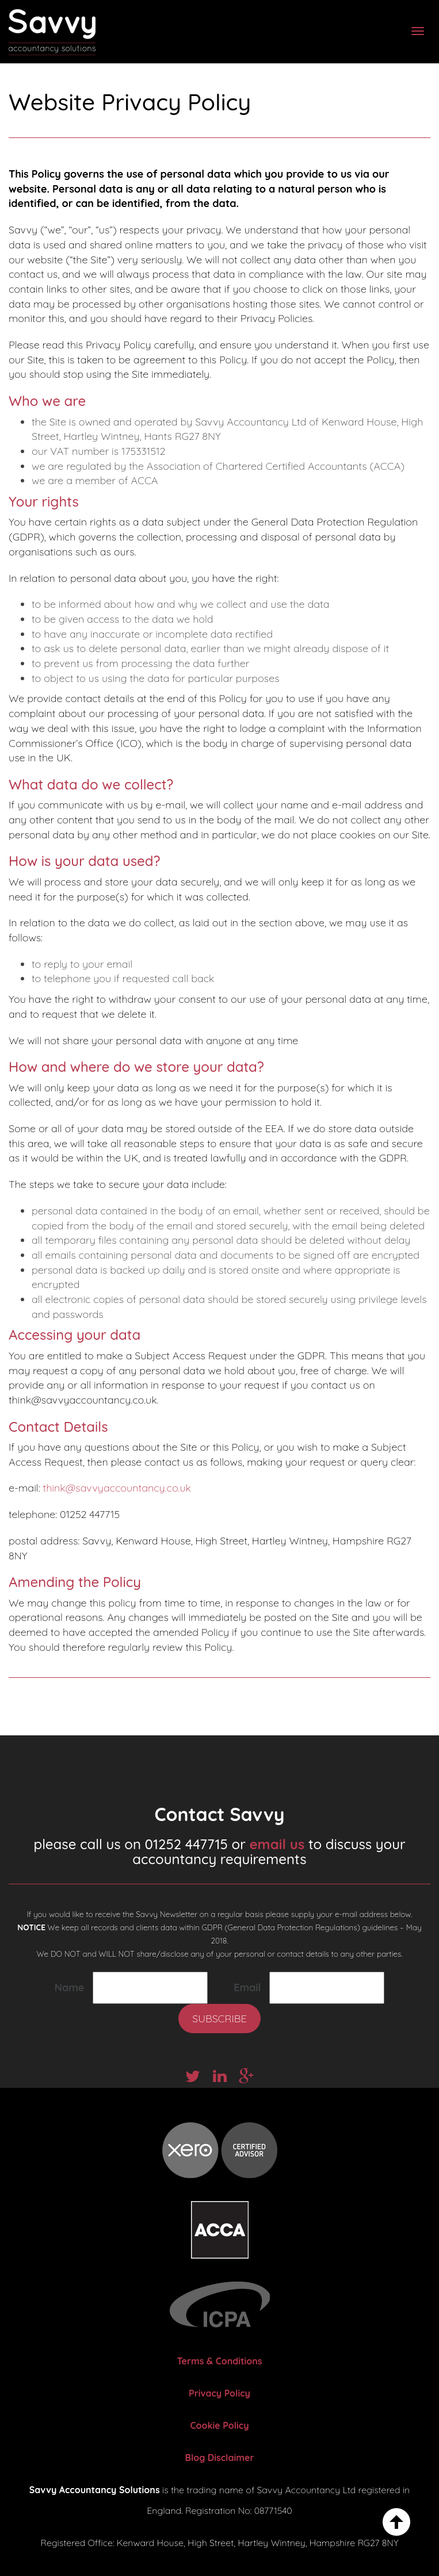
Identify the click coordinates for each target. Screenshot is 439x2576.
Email (247, 1987)
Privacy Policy (219, 2393)
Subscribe (219, 2018)
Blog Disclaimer (219, 2457)
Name (70, 1987)
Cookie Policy (219, 2425)
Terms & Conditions (219, 2361)
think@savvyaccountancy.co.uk (117, 1487)
